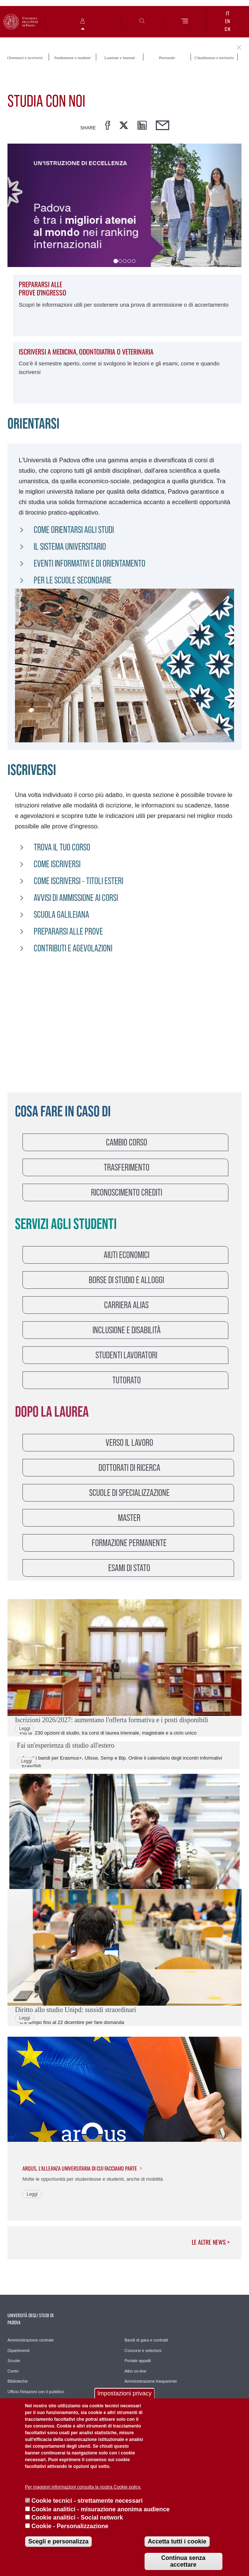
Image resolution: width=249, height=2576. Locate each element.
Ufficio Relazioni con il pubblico (35, 2391)
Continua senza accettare (183, 2561)
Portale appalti (138, 2360)
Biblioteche (17, 2381)
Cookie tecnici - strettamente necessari (87, 2500)
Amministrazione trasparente (151, 2381)
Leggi (24, 1728)
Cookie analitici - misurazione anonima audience (100, 2509)
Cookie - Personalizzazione (69, 2526)
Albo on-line (135, 2371)
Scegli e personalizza (58, 2541)
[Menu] (185, 21)
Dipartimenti (18, 2350)
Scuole (13, 2360)
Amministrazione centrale (30, 2340)
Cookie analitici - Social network (77, 2517)
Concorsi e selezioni (143, 2350)
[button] (25, 205)
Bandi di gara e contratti (146, 2340)
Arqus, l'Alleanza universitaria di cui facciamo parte (79, 2168)
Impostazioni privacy (124, 2393)
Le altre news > (211, 2242)
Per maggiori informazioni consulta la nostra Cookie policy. (83, 2487)
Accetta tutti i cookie (177, 2541)
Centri (12, 2371)
